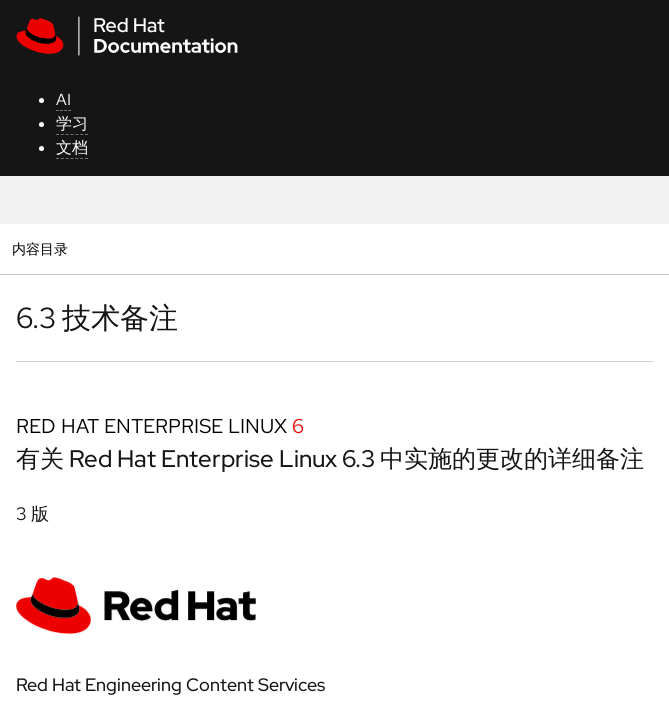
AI (63, 99)
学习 (72, 123)
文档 (72, 147)
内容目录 (39, 248)
